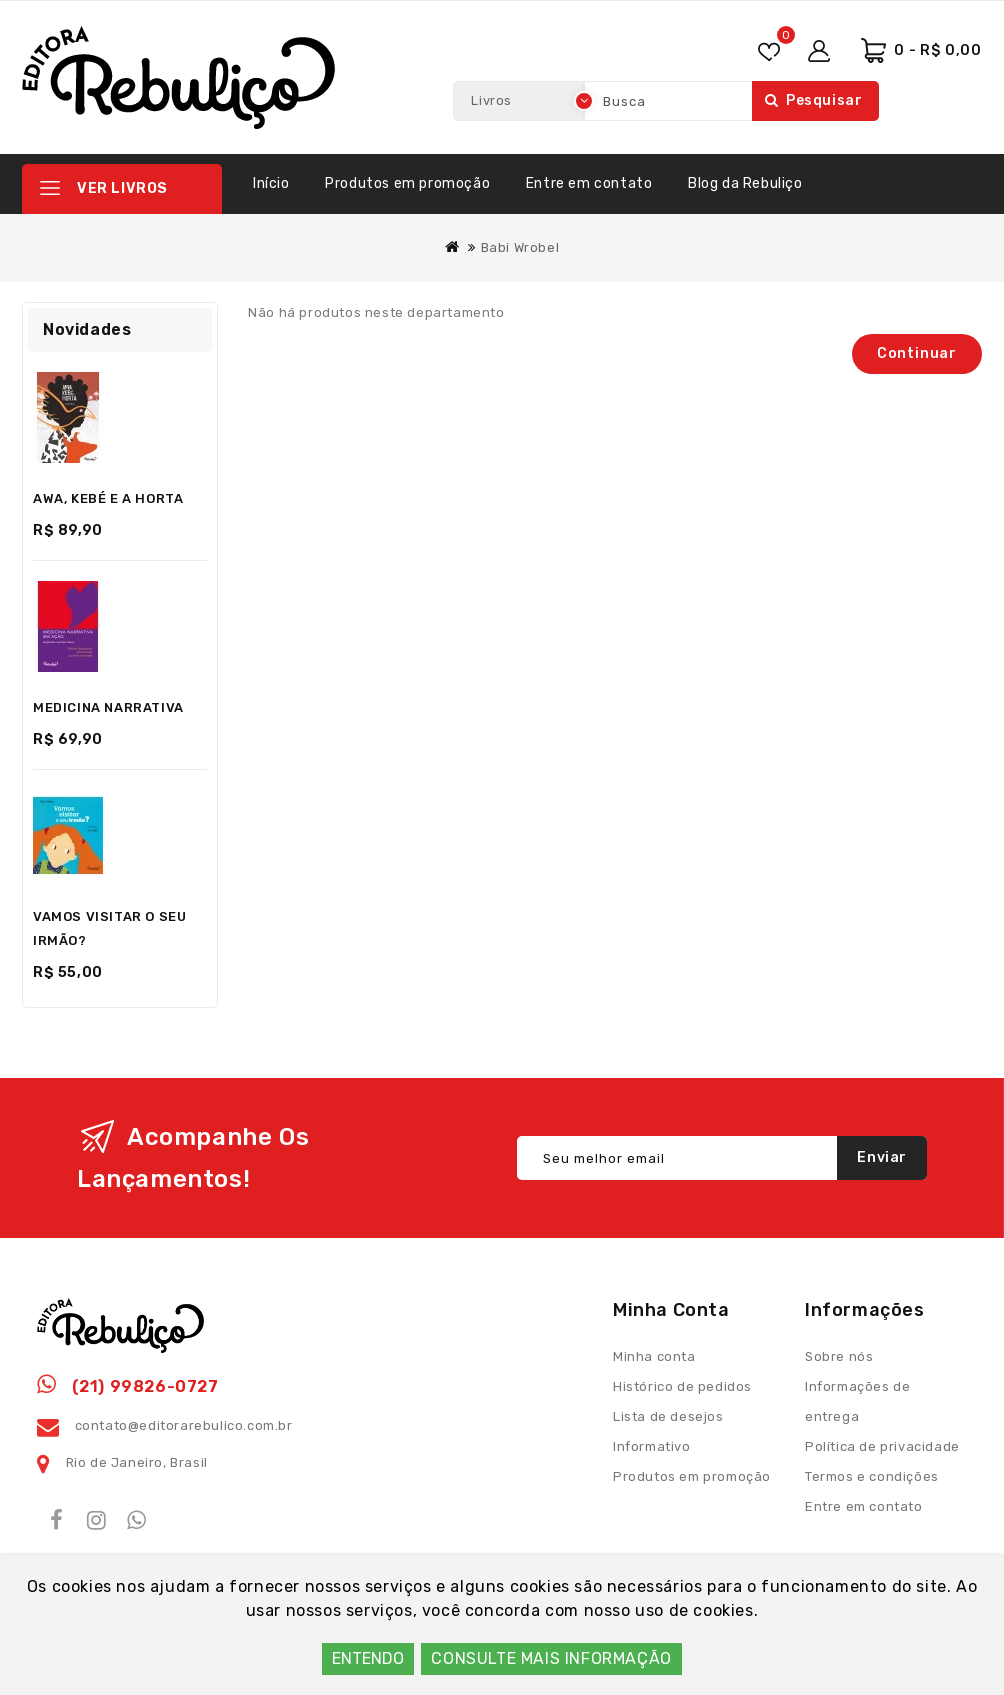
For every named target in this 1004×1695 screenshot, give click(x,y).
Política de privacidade (882, 1446)
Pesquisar (813, 100)
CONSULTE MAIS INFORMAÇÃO (551, 1658)
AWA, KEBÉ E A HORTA (108, 498)
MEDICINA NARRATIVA (108, 707)
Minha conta (654, 1356)
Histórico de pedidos (682, 1386)
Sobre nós (839, 1356)
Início (271, 183)
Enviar (882, 1157)
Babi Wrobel (520, 247)
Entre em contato (589, 183)
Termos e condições (872, 1476)
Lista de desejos (668, 1416)
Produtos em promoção (407, 183)
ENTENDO (368, 1658)
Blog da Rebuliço (745, 183)
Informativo (652, 1446)
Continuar (917, 353)
